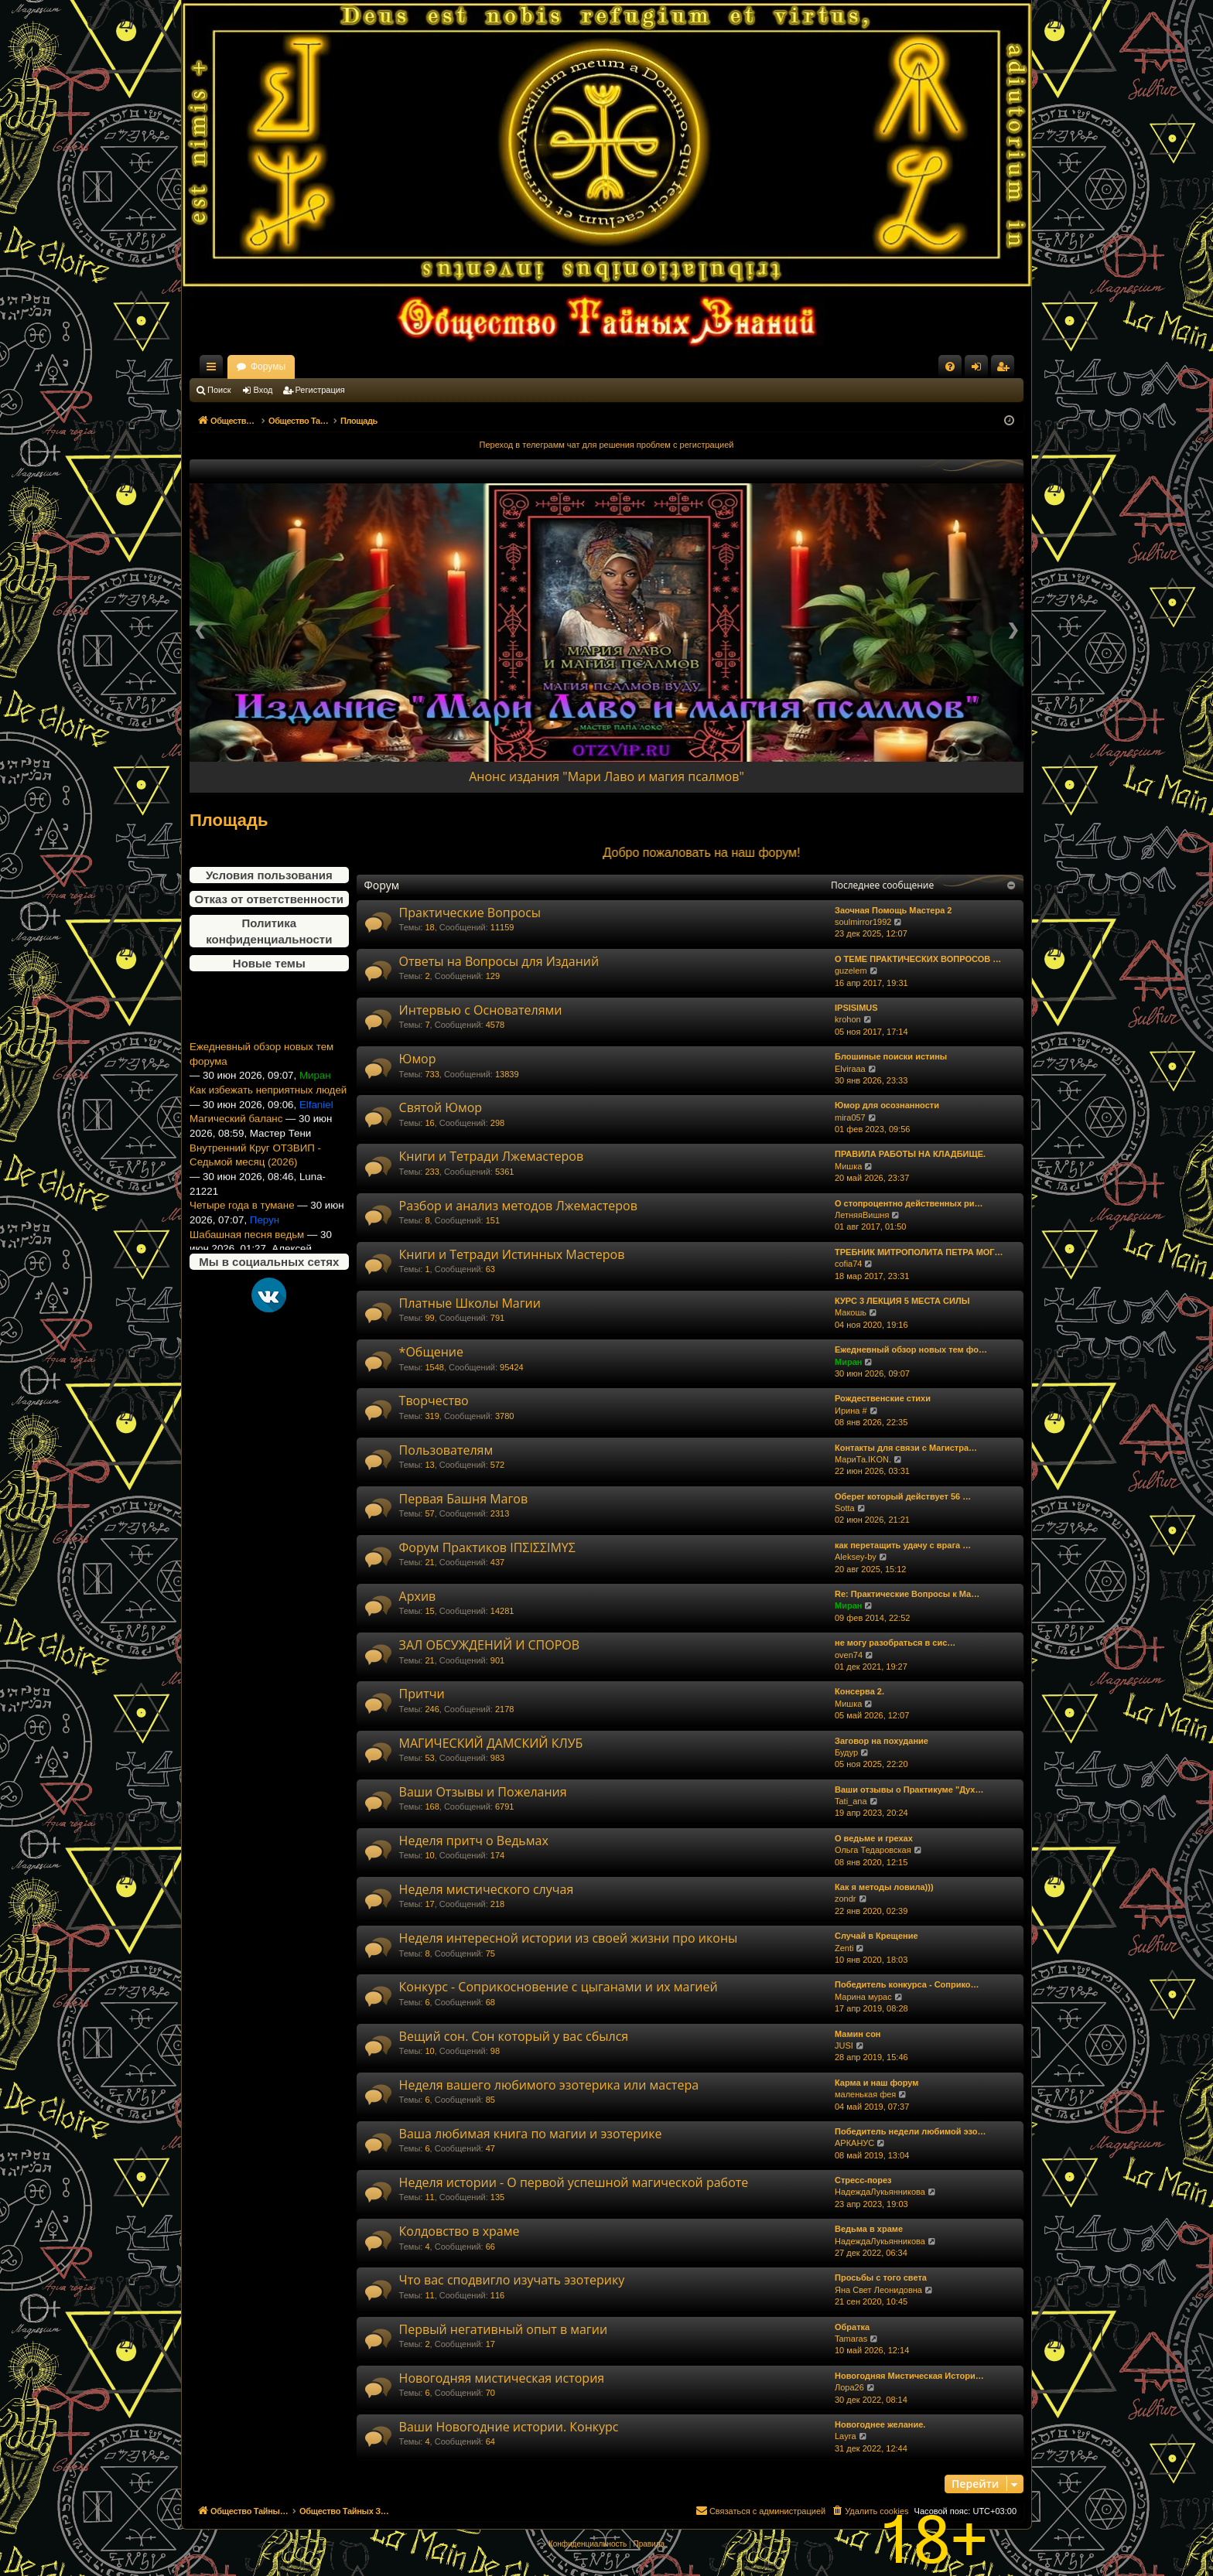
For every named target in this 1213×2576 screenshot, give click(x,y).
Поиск (219, 389)
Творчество (434, 1400)
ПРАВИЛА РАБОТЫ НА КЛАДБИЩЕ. (910, 1153)
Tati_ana (851, 1801)
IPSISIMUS (856, 1007)
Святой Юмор (441, 1107)
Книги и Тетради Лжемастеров (491, 1156)
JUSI (844, 2045)
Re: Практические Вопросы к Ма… (907, 1593)
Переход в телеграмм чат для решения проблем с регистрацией (607, 444)
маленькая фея (865, 2094)
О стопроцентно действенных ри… (909, 1203)
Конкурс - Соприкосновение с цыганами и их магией (558, 1986)
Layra (845, 2436)
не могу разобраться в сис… (895, 1642)
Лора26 (849, 2387)
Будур (846, 1752)
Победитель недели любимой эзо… (910, 2131)
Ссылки (214, 369)
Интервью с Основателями (480, 1009)
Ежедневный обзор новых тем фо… (911, 1349)
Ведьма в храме (869, 2228)
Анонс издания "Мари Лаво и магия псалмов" (606, 776)
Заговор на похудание (881, 1740)
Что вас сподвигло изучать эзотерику (512, 2279)
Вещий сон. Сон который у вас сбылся (514, 2036)
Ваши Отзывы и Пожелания (483, 1791)
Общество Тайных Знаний (293, 366)
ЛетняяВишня (862, 1215)
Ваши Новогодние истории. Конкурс (509, 2426)
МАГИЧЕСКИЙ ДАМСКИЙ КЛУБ (491, 1743)
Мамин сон (858, 2034)
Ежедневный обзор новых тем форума (261, 1080)
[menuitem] (950, 366)
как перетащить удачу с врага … (903, 1545)
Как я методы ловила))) (884, 1887)
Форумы (404, 366)
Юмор (417, 1058)
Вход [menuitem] (980, 369)
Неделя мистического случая (486, 1889)
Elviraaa (850, 1068)
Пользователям (446, 1450)
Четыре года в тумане (242, 1231)
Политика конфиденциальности (269, 931)
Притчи (422, 1693)
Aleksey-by (855, 1556)
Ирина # (851, 1410)
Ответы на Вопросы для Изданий (499, 961)
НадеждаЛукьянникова (880, 2191)
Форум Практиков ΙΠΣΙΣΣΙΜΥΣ (487, 1547)
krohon (848, 1019)
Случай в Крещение (876, 1935)
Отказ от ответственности (269, 899)
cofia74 (848, 1263)
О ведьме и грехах (874, 1838)
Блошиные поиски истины (891, 1056)
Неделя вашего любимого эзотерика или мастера (549, 2084)
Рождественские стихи (883, 1398)
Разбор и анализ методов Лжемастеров (518, 1205)
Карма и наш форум (876, 2082)
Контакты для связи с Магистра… (906, 1447)
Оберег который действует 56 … (903, 1496)
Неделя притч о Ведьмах (473, 1840)
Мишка (848, 1166)
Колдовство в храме (459, 2231)
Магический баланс (236, 1145)
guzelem (851, 970)
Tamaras (851, 2338)
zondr (845, 1898)
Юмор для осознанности (887, 1105)
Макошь (850, 1312)
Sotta (845, 1508)
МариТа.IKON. (863, 1459)
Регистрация (320, 389)
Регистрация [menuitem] (1005, 369)
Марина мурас (863, 1996)
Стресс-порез (863, 2180)
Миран (848, 1361)
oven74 (849, 1655)
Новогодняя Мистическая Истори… (909, 2375)
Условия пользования (269, 875)
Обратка (852, 2327)
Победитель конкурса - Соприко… (907, 1984)
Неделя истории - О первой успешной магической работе (574, 2182)
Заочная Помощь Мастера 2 (893, 910)
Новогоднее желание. (880, 2424)
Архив (417, 1596)
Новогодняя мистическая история (502, 2378)
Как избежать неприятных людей (268, 1116)
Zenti (844, 1948)
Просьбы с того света (881, 2277)
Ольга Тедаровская (873, 1849)
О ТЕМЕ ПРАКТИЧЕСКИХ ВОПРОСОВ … (918, 959)
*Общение (431, 1351)
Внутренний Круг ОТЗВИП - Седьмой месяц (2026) (255, 1181)
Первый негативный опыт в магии (503, 2329)
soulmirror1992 (863, 921)
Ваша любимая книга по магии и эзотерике (530, 2133)
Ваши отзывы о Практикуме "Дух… (909, 1789)
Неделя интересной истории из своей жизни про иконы (568, 1938)
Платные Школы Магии (470, 1303)
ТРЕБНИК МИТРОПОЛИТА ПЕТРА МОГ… (919, 1252)
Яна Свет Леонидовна (878, 2290)
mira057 (850, 1117)
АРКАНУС (854, 2143)
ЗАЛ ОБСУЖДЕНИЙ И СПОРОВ (489, 1644)
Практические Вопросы (470, 912)
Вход (263, 389)
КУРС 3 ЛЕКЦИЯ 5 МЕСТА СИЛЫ (902, 1300)
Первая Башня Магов (463, 1498)
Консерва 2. (859, 1691)
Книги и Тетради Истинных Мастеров (512, 1254)
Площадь (229, 820)
